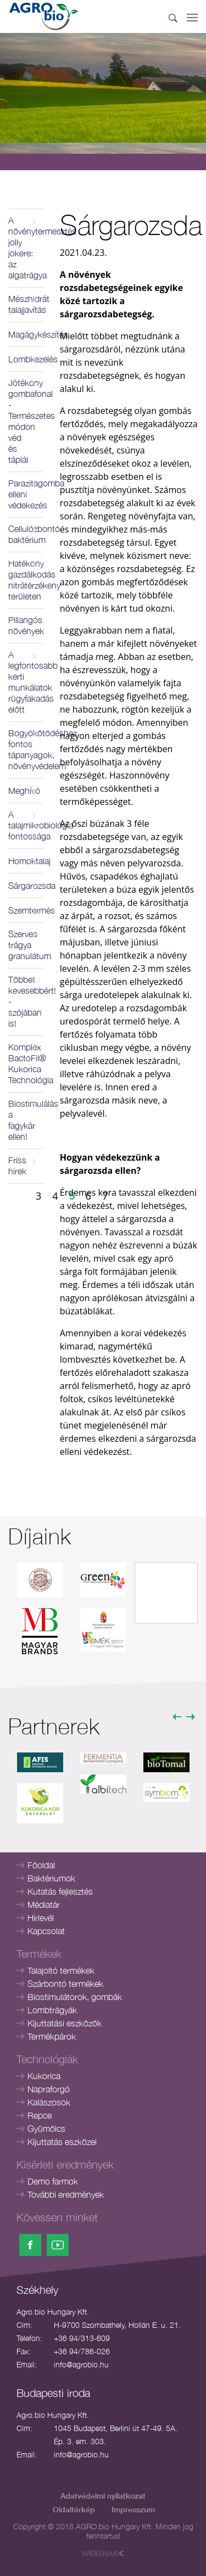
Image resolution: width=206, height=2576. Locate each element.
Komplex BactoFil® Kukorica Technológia (25, 1063)
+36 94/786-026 (82, 2351)
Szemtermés (25, 910)
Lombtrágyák (52, 2010)
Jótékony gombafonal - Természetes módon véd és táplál (25, 421)
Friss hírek (17, 1165)
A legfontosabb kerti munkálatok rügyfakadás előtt (25, 681)
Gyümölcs (46, 2128)
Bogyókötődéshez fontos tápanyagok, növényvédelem (25, 749)
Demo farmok (52, 2181)
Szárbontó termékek (65, 1984)
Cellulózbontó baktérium (25, 534)
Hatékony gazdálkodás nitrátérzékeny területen (25, 579)
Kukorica (43, 2076)
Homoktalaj (25, 861)
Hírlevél (40, 1918)
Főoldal (41, 1865)
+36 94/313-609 (82, 2338)
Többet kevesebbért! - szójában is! (25, 1001)
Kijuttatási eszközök (64, 2023)
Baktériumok (51, 1878)
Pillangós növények (25, 625)
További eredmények (65, 2194)
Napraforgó (48, 2089)
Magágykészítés (25, 334)
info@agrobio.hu (81, 2364)
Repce (39, 2115)
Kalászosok (48, 2102)
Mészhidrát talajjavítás (25, 304)
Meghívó (24, 791)
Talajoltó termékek (60, 1970)
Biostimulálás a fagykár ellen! (25, 1120)
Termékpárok (51, 2036)
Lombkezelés (25, 359)
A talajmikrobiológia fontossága (25, 825)
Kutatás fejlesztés (60, 1891)
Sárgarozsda (25, 886)
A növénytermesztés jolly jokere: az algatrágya (25, 247)
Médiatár (43, 1904)
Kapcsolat (46, 1931)
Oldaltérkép (74, 2509)
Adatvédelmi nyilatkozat (103, 2495)
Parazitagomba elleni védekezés (25, 494)
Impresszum (133, 2509)
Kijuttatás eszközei (62, 2142)
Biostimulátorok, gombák (74, 1997)
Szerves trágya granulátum (25, 945)
